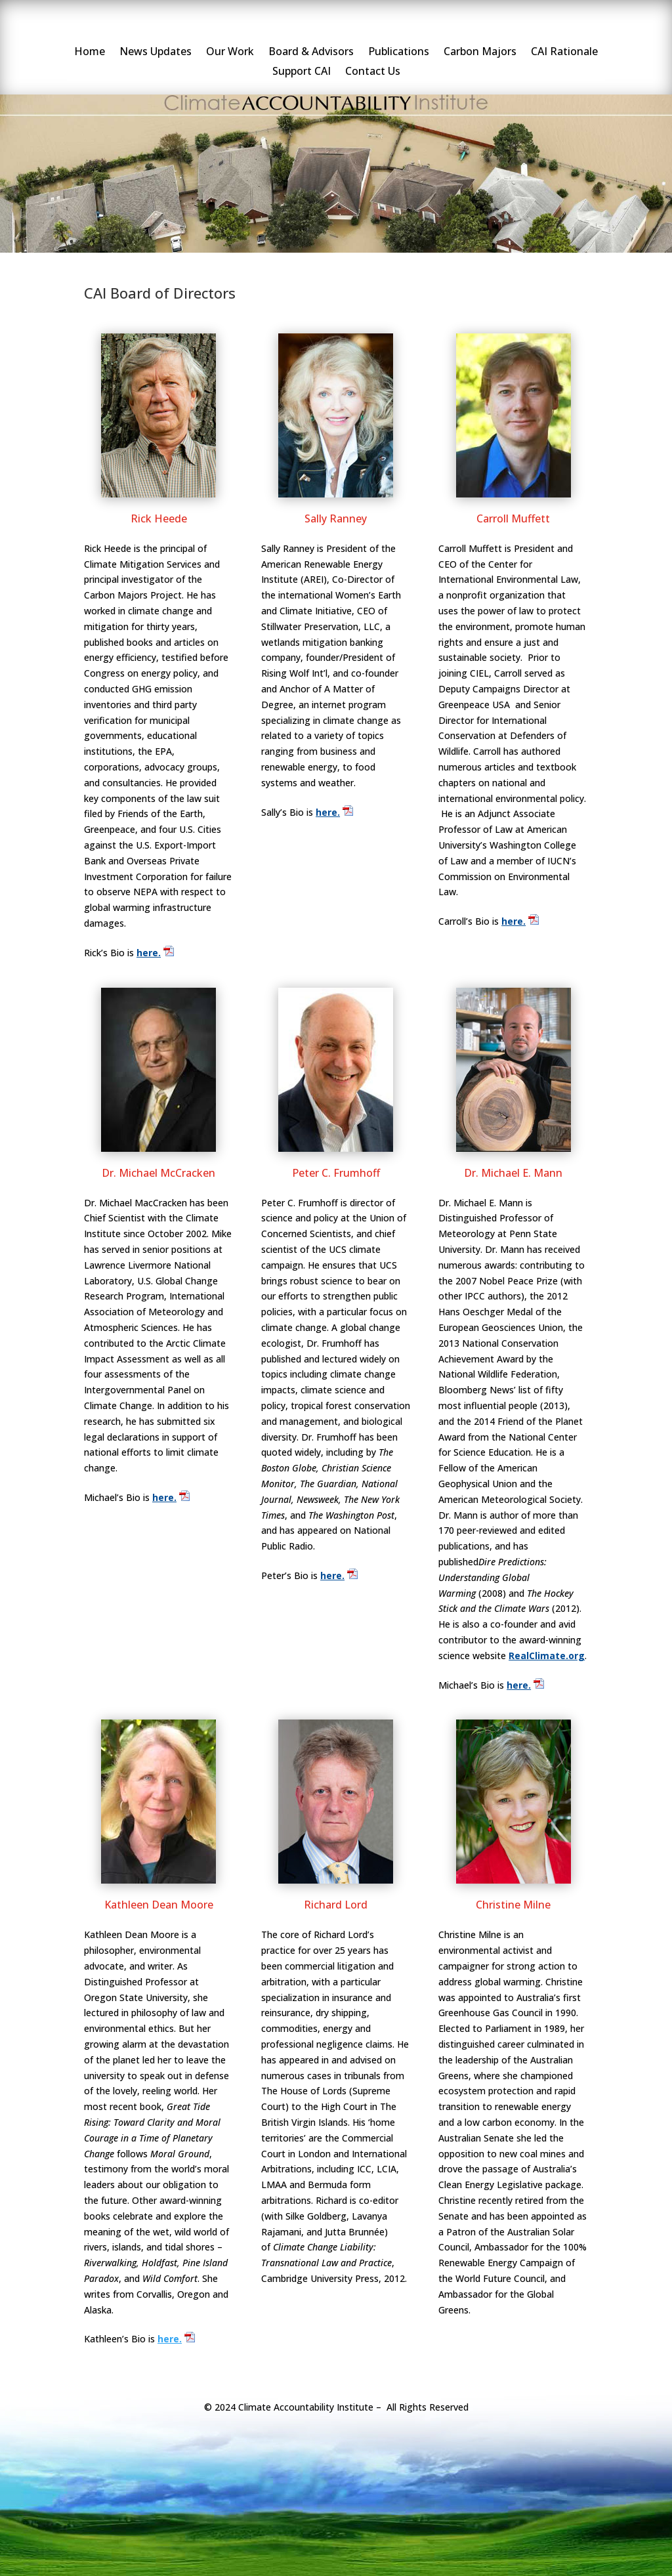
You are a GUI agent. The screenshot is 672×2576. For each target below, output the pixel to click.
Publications (398, 52)
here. (148, 952)
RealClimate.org (547, 1655)
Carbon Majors (480, 52)
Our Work (230, 52)
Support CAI (301, 72)
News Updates (155, 52)
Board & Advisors (311, 52)
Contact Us (372, 72)
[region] (336, 169)
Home (89, 52)
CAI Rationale (564, 52)
